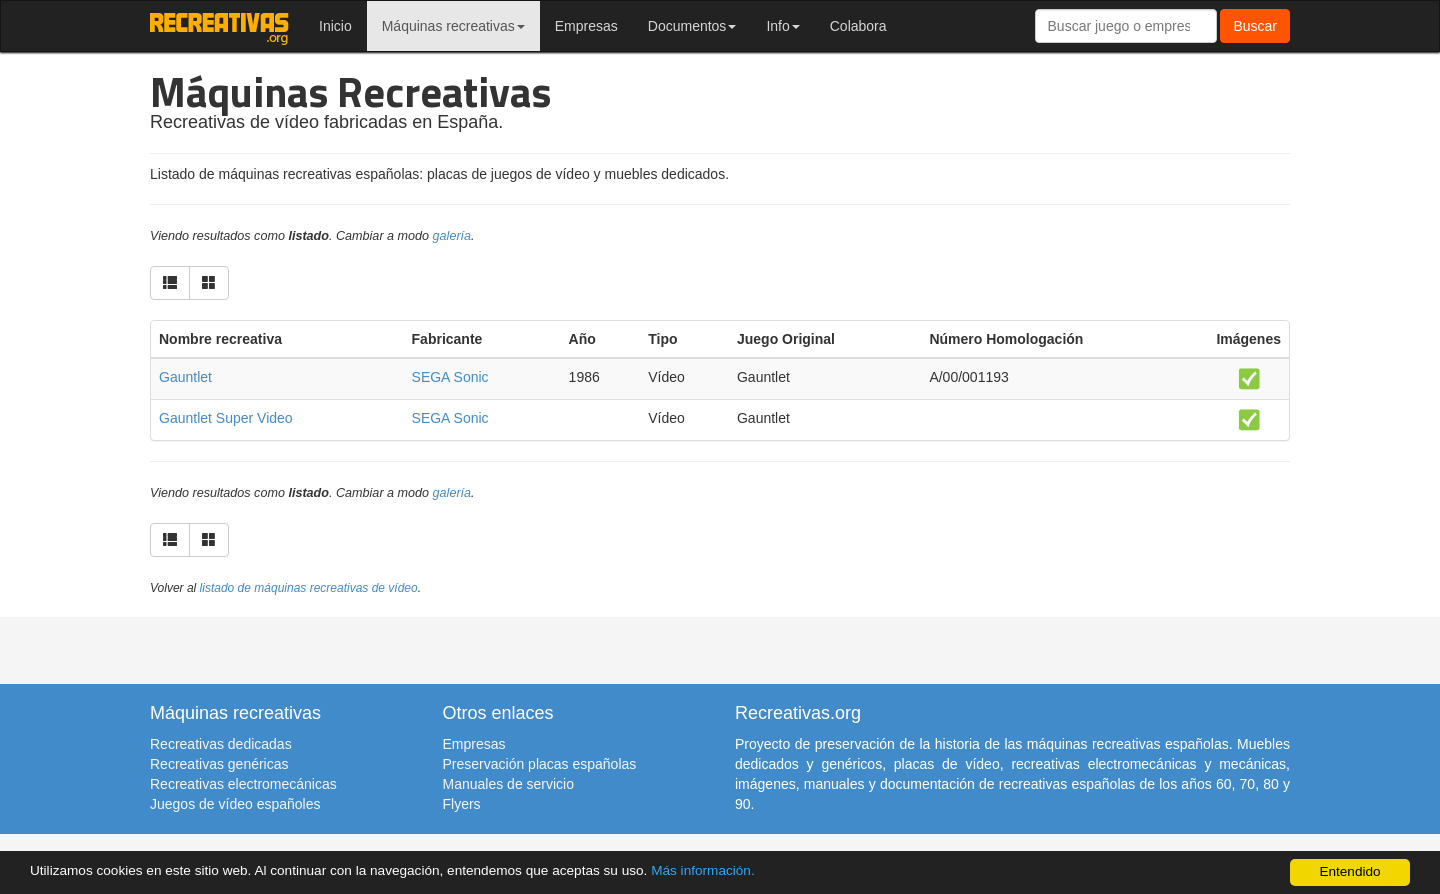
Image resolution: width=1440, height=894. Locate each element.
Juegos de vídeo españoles (235, 804)
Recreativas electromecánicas (243, 784)
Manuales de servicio (509, 784)
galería (452, 236)
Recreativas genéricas (219, 764)
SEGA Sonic (450, 377)
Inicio (335, 26)
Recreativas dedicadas (221, 744)
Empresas (586, 26)
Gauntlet (185, 377)
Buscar (1255, 26)
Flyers (462, 804)
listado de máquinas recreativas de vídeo (309, 588)
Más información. (703, 870)
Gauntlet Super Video (226, 418)
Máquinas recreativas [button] (453, 26)
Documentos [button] (692, 26)
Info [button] (782, 26)
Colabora (858, 26)
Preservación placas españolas (540, 764)
